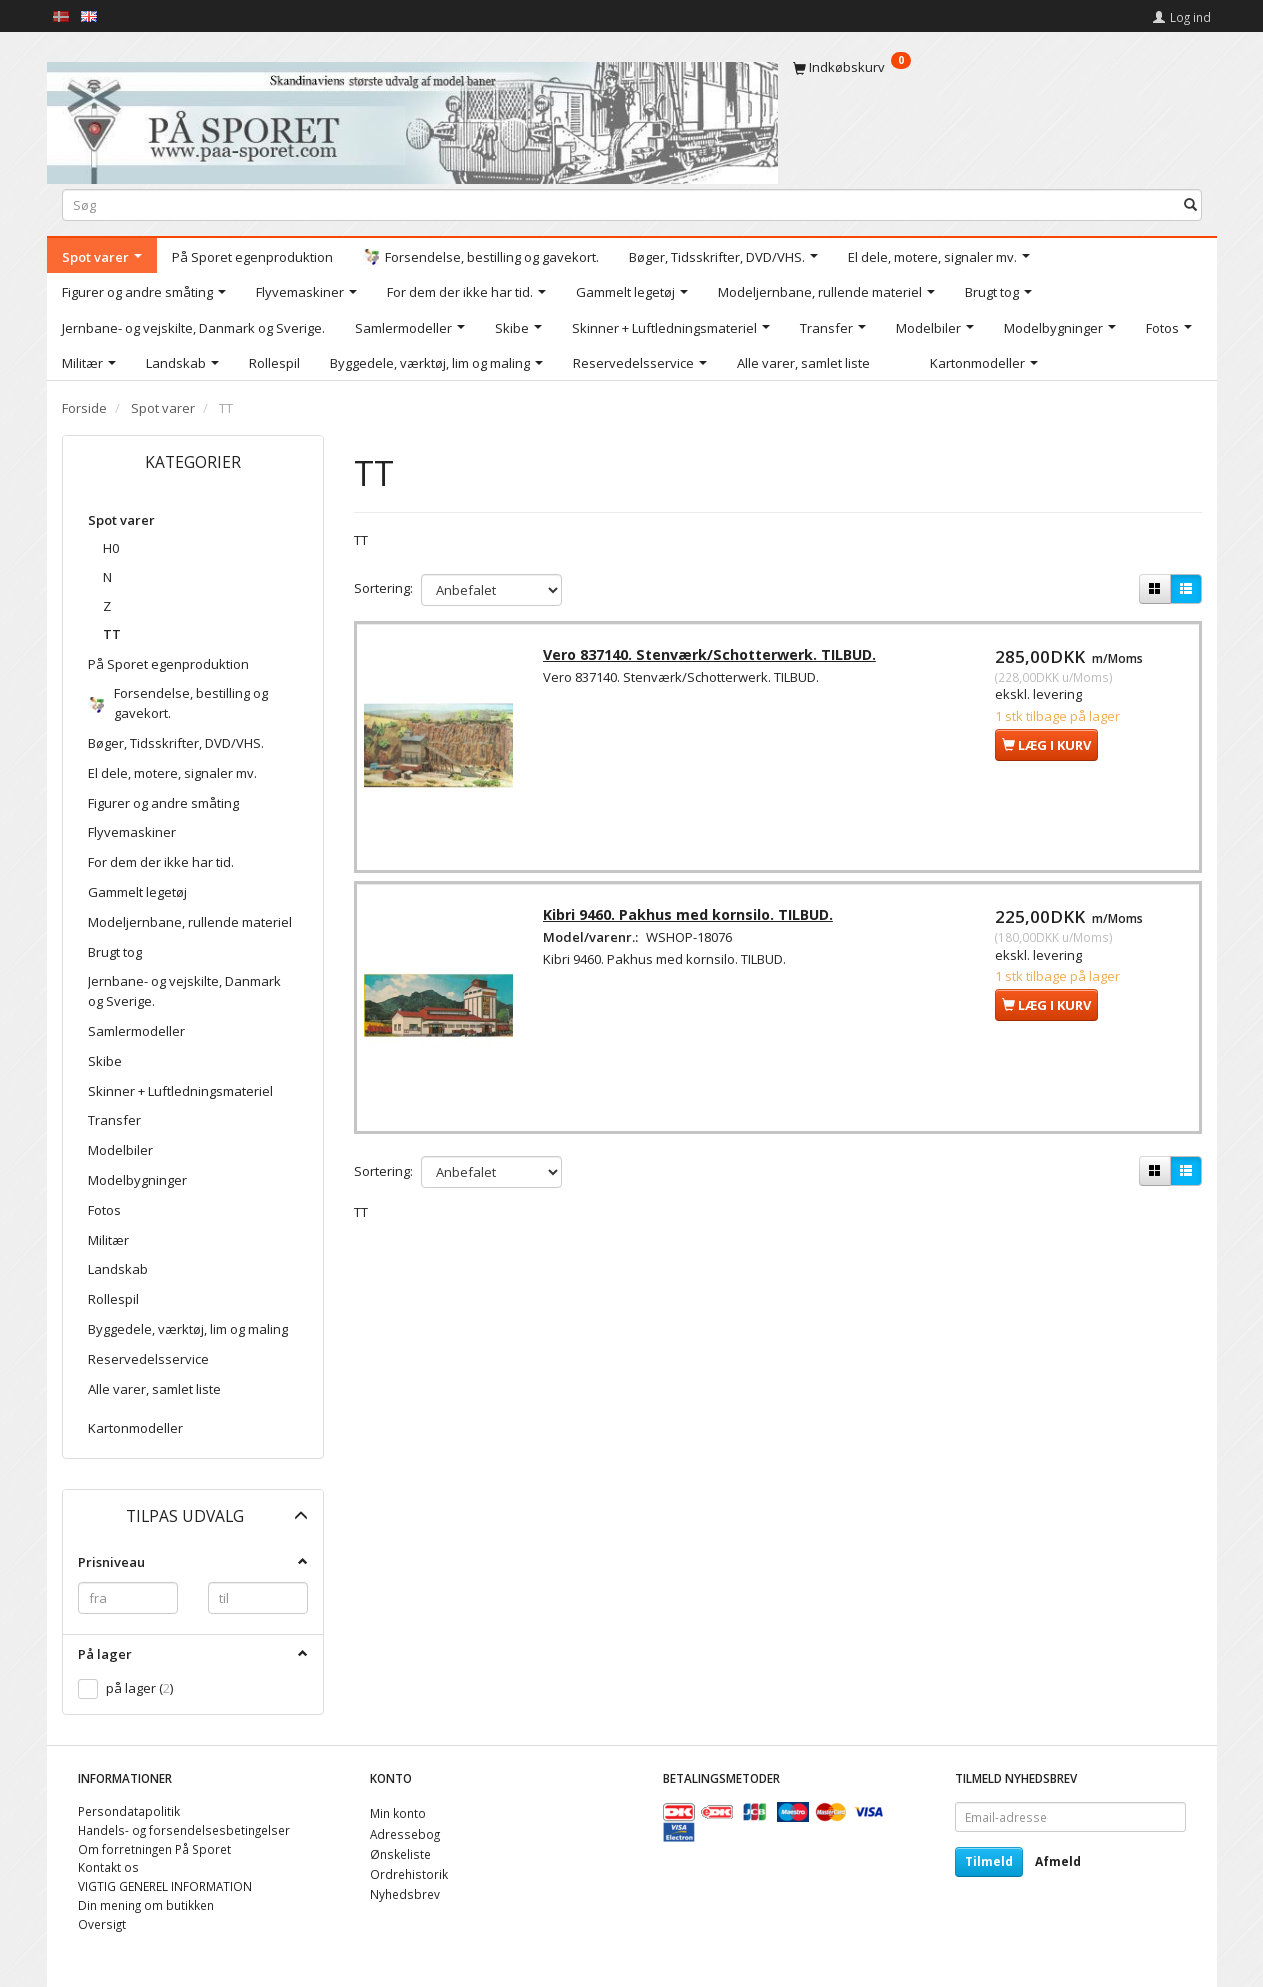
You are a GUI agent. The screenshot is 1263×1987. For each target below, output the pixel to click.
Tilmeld (989, 1861)
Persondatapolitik (129, 1811)
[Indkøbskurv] (997, 67)
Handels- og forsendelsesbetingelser (184, 1830)
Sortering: (383, 588)
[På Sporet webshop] (412, 118)
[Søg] (1190, 204)
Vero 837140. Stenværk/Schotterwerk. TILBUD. (712, 657)
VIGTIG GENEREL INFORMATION (165, 1886)
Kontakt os (108, 1867)
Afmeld (1058, 1861)
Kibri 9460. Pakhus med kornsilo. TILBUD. (691, 920)
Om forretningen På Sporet (154, 1849)
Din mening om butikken (146, 1905)
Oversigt (102, 1924)
